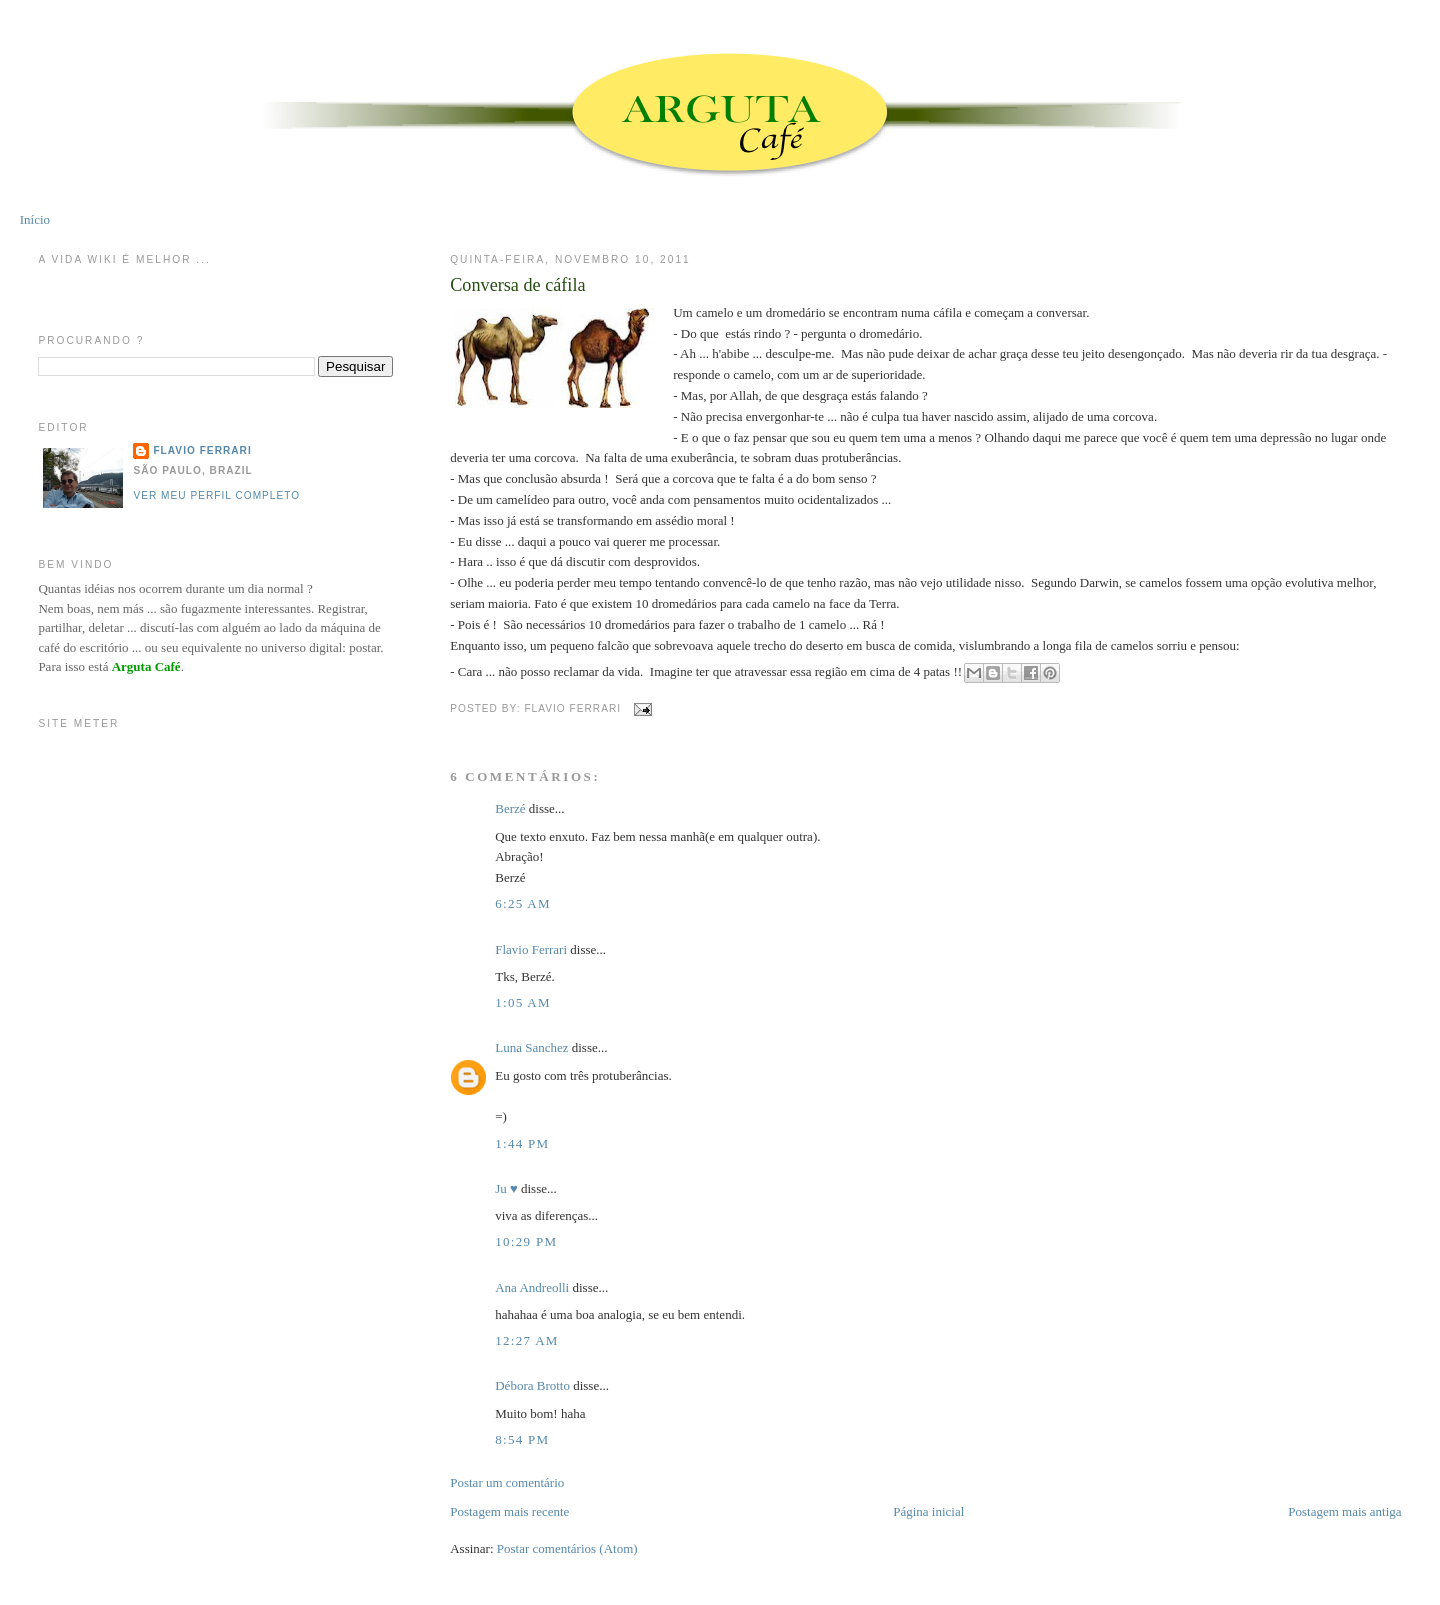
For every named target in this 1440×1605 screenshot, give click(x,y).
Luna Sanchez (531, 1047)
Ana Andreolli (532, 1287)
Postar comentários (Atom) (567, 1548)
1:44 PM (522, 1143)
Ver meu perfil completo (216, 495)
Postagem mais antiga (1344, 1511)
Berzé (510, 808)
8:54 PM (522, 1439)
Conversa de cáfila (517, 285)
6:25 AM (523, 903)
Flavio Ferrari (531, 949)
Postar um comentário (507, 1482)
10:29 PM (526, 1241)
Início (35, 219)
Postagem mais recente (509, 1511)
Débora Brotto (534, 1385)
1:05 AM (523, 1002)
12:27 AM (527, 1340)
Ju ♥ (506, 1188)
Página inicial (928, 1511)
